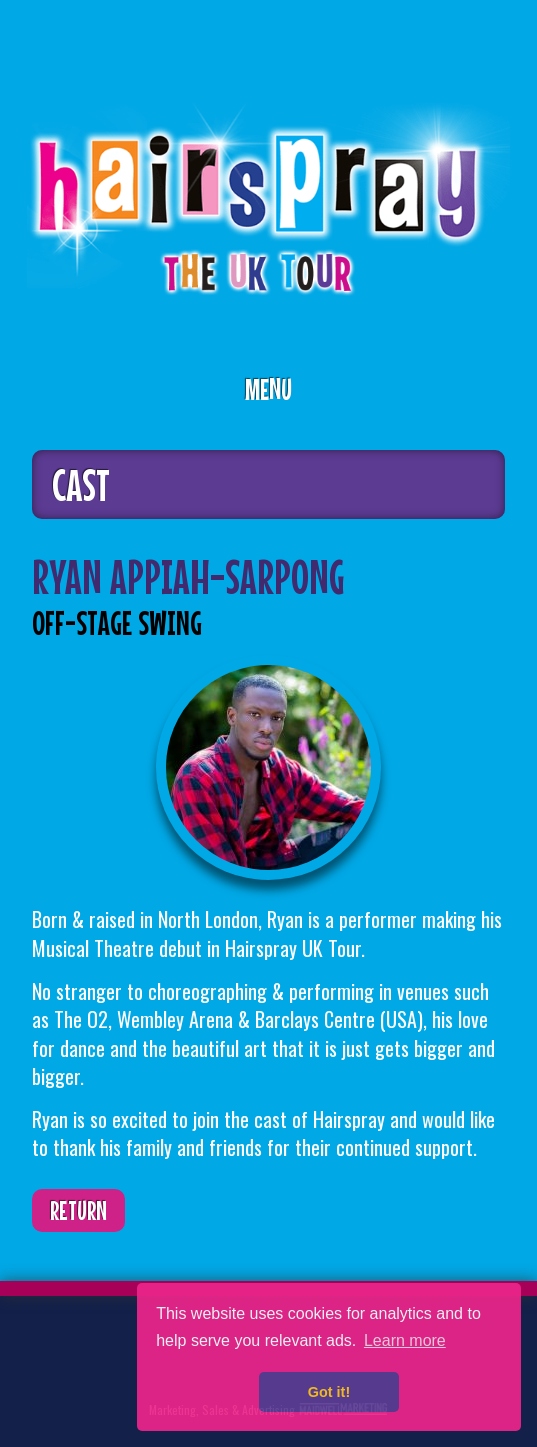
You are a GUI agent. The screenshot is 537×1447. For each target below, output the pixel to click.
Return (78, 1210)
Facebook (111, 1351)
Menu (268, 389)
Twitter (49, 1351)
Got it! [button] (329, 1392)
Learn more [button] (405, 1340)
